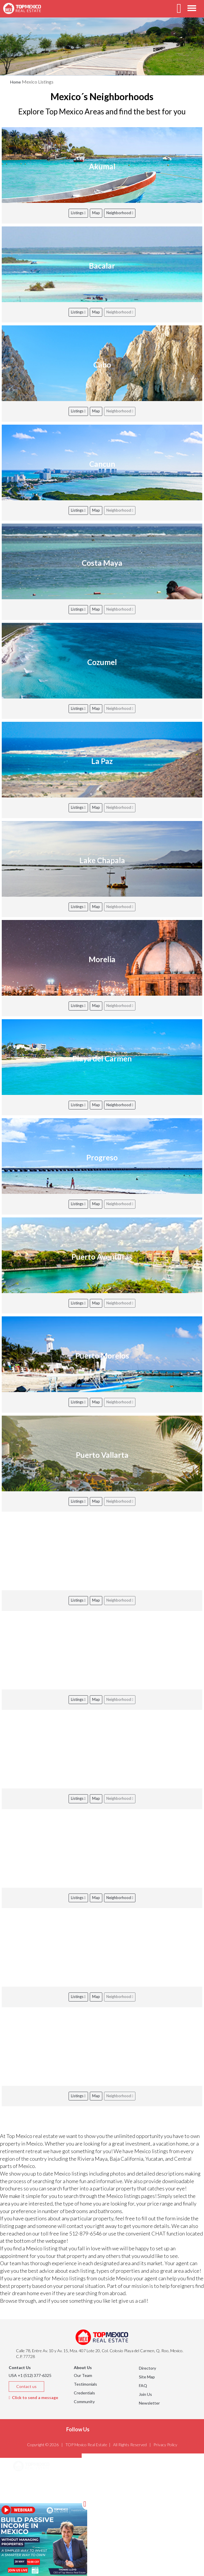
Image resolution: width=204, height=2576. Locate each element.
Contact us (26, 2386)
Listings (78, 212)
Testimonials (85, 2384)
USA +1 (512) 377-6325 (30, 2375)
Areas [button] (25, 2481)
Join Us (145, 2394)
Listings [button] (28, 2495)
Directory (147, 2368)
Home (15, 81)
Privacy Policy (165, 2444)
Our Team (83, 2375)
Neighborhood (119, 212)
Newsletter (149, 2403)
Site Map (147, 2376)
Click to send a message (33, 2397)
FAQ (143, 2385)
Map (96, 212)
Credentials (84, 2392)
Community (84, 2401)
